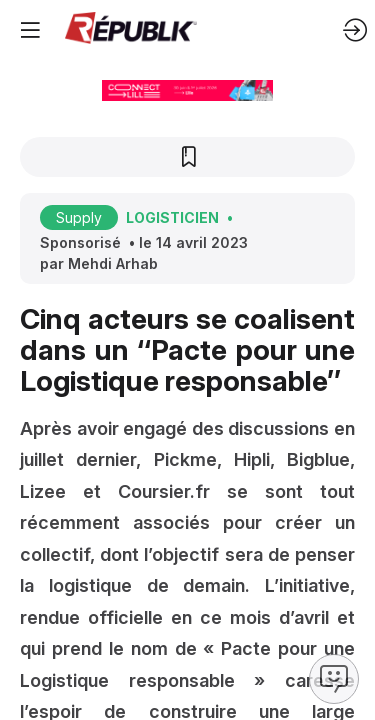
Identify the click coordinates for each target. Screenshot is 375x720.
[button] (30, 30)
